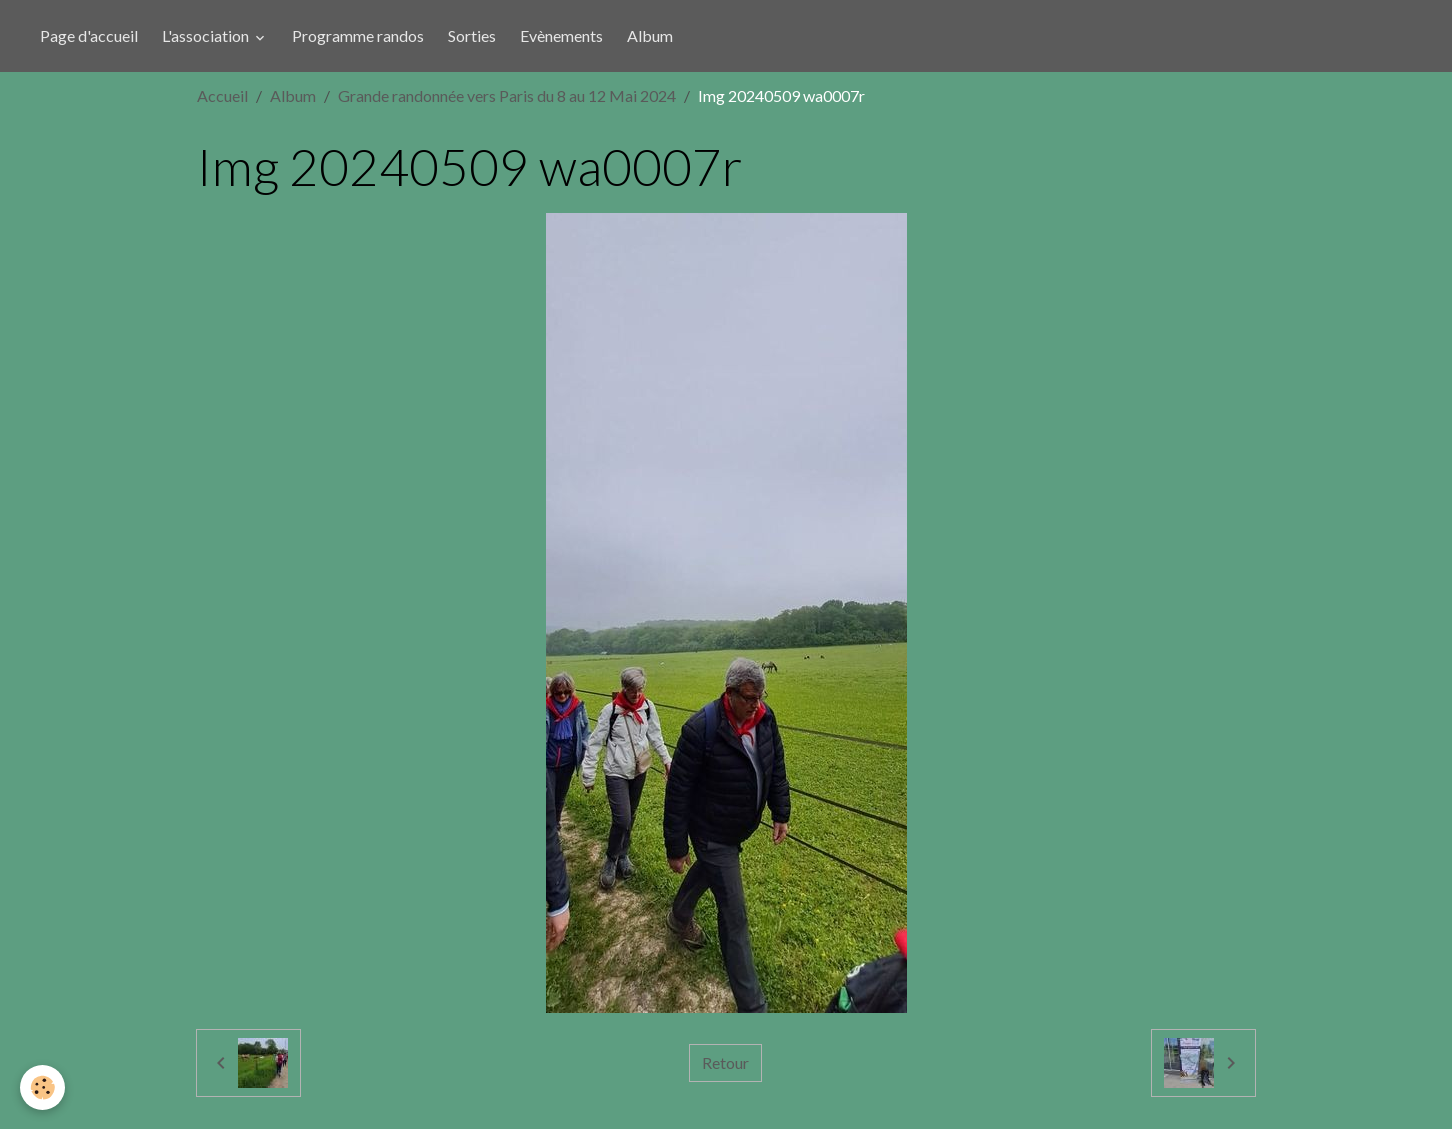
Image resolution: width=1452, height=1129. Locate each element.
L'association (207, 35)
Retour (725, 1062)
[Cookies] (42, 1087)
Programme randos (358, 35)
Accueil (222, 95)
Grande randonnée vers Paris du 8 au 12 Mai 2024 (507, 95)
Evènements (561, 35)
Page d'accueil (89, 35)
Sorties (472, 35)
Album (650, 35)
